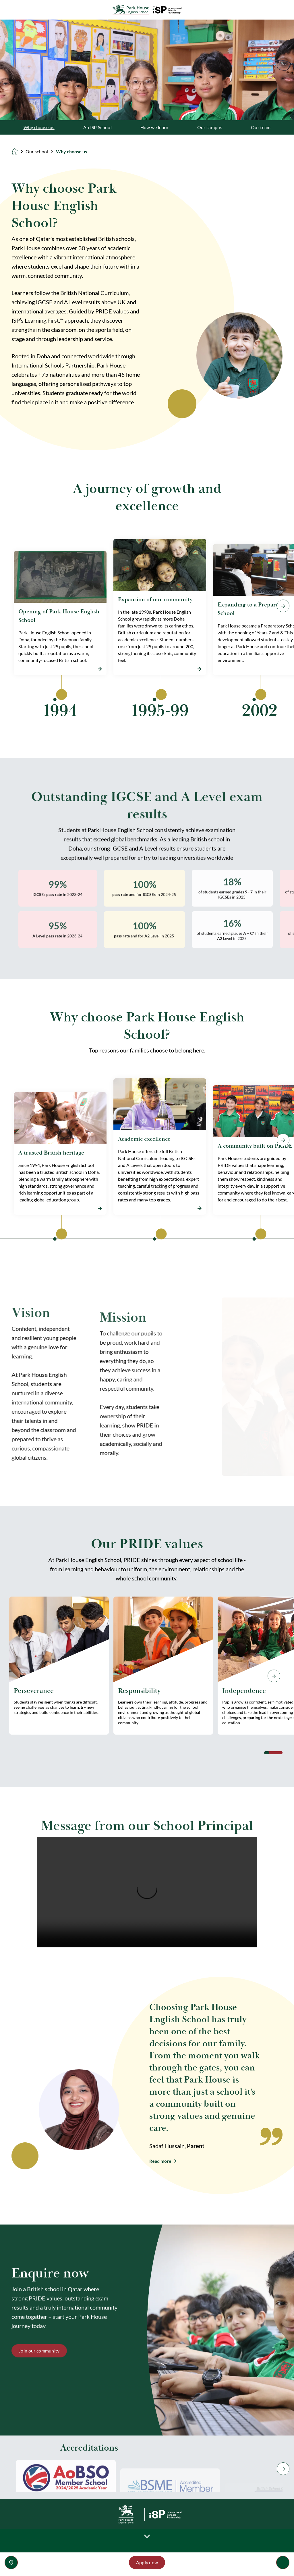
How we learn (154, 127)
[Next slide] (274, 1676)
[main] (147, 1298)
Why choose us (39, 127)
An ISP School (97, 127)
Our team (261, 127)
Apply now (147, 2562)
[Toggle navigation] (282, 2562)
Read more (160, 2161)
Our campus (209, 127)
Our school (37, 152)
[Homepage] (18, 151)
